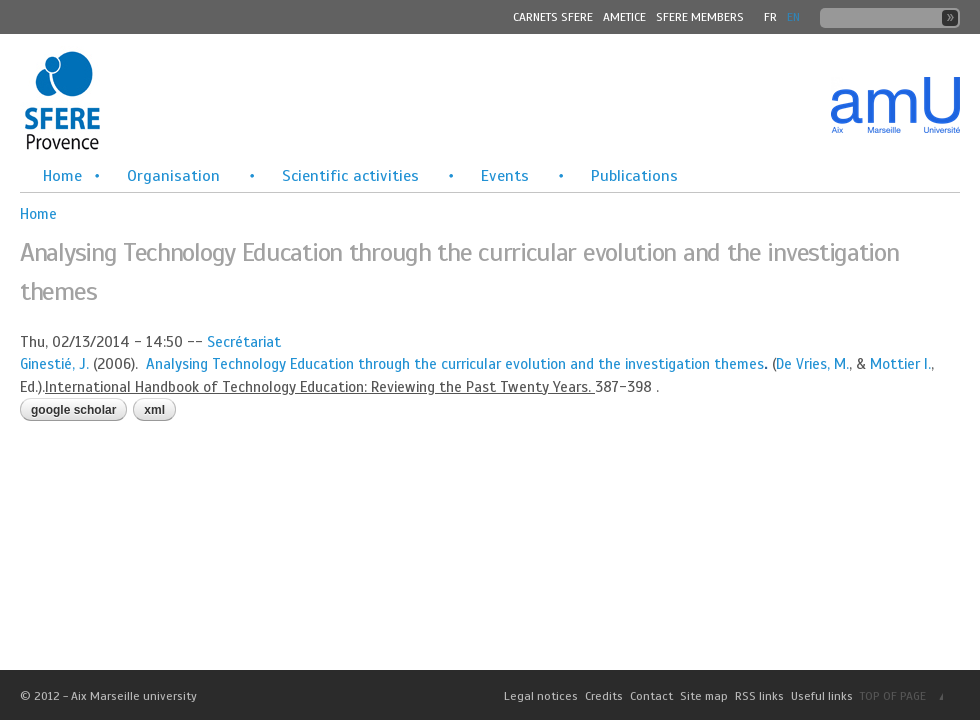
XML (154, 410)
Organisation (173, 176)
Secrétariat (244, 342)
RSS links (759, 696)
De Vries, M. (812, 364)
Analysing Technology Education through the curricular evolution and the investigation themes (455, 364)
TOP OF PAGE (893, 696)
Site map (704, 696)
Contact (651, 696)
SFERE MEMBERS (700, 17)
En (793, 17)
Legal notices (541, 696)
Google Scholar (73, 410)
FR (770, 17)
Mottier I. (900, 364)
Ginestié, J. (54, 364)
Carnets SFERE (553, 17)
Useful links (822, 696)
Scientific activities (350, 176)
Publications (634, 176)
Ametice (624, 17)
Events (505, 176)
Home (62, 176)
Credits (604, 696)
